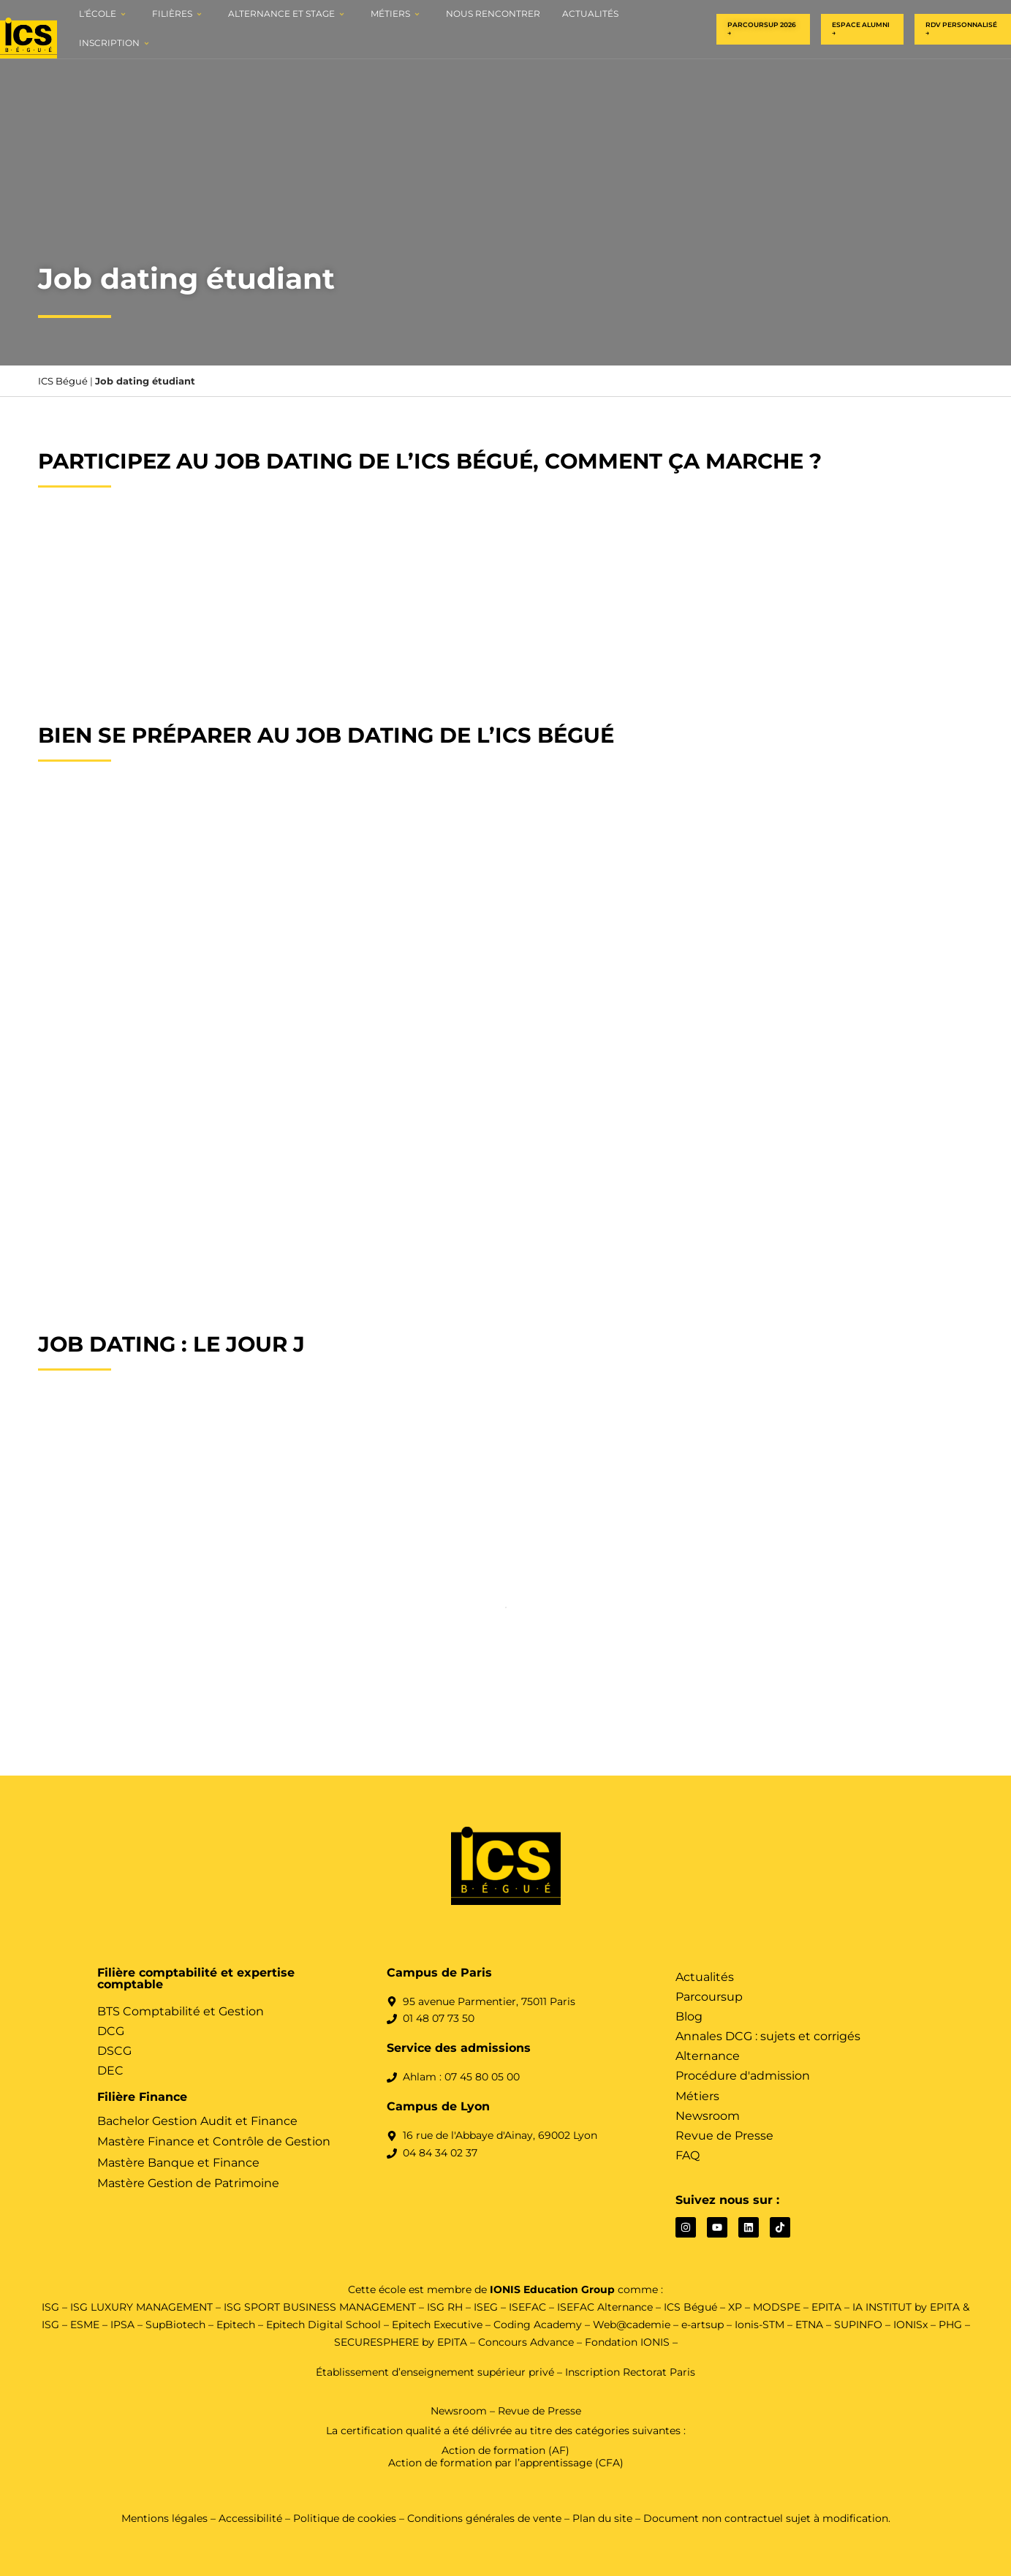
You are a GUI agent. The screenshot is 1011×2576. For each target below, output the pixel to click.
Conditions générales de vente (484, 2518)
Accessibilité (250, 2518)
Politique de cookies (346, 2518)
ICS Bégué (63, 381)
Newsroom (459, 2410)
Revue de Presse (539, 2410)
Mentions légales (164, 2518)
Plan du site (602, 2518)
